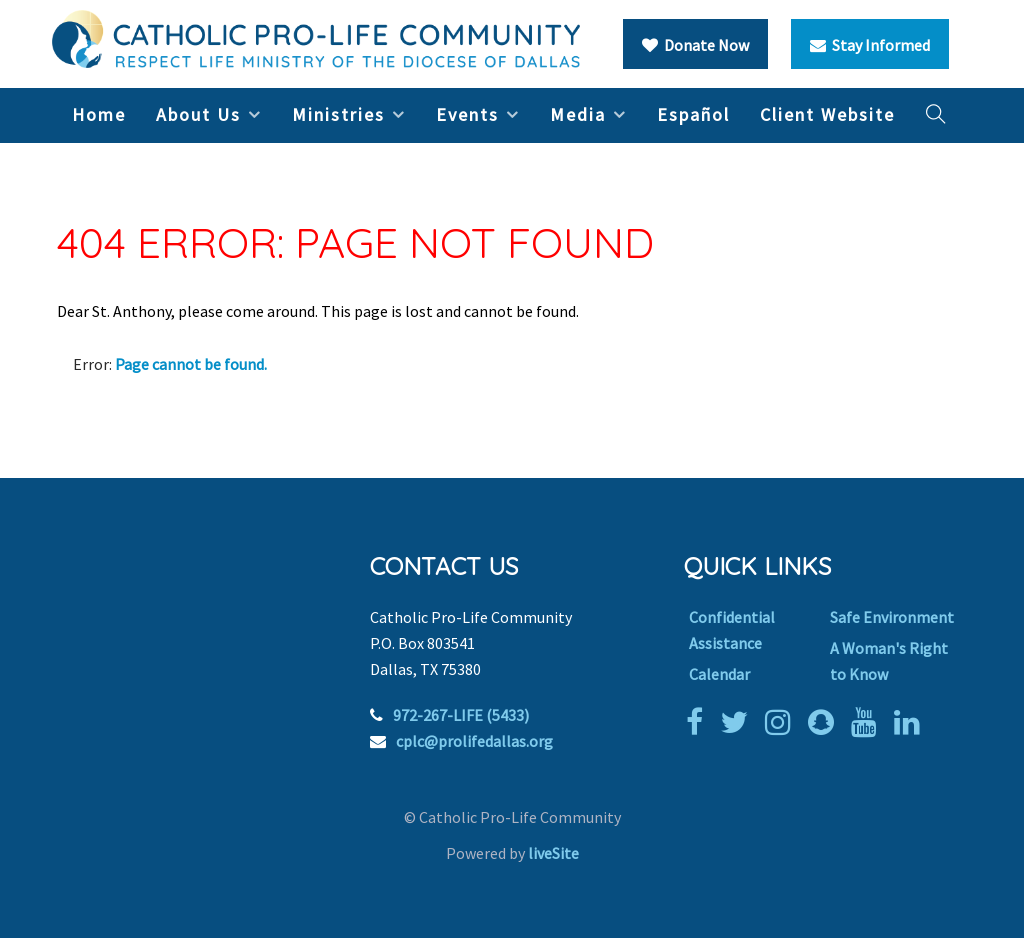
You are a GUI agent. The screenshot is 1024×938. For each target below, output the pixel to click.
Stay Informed (870, 45)
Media (578, 114)
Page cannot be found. (191, 364)
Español (693, 114)
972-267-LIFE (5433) (461, 715)
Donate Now (695, 45)
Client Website (827, 114)
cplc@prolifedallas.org (474, 741)
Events (467, 114)
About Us (198, 114)
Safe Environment (892, 617)
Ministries (338, 114)
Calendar (719, 674)
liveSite (553, 853)
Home (99, 114)
